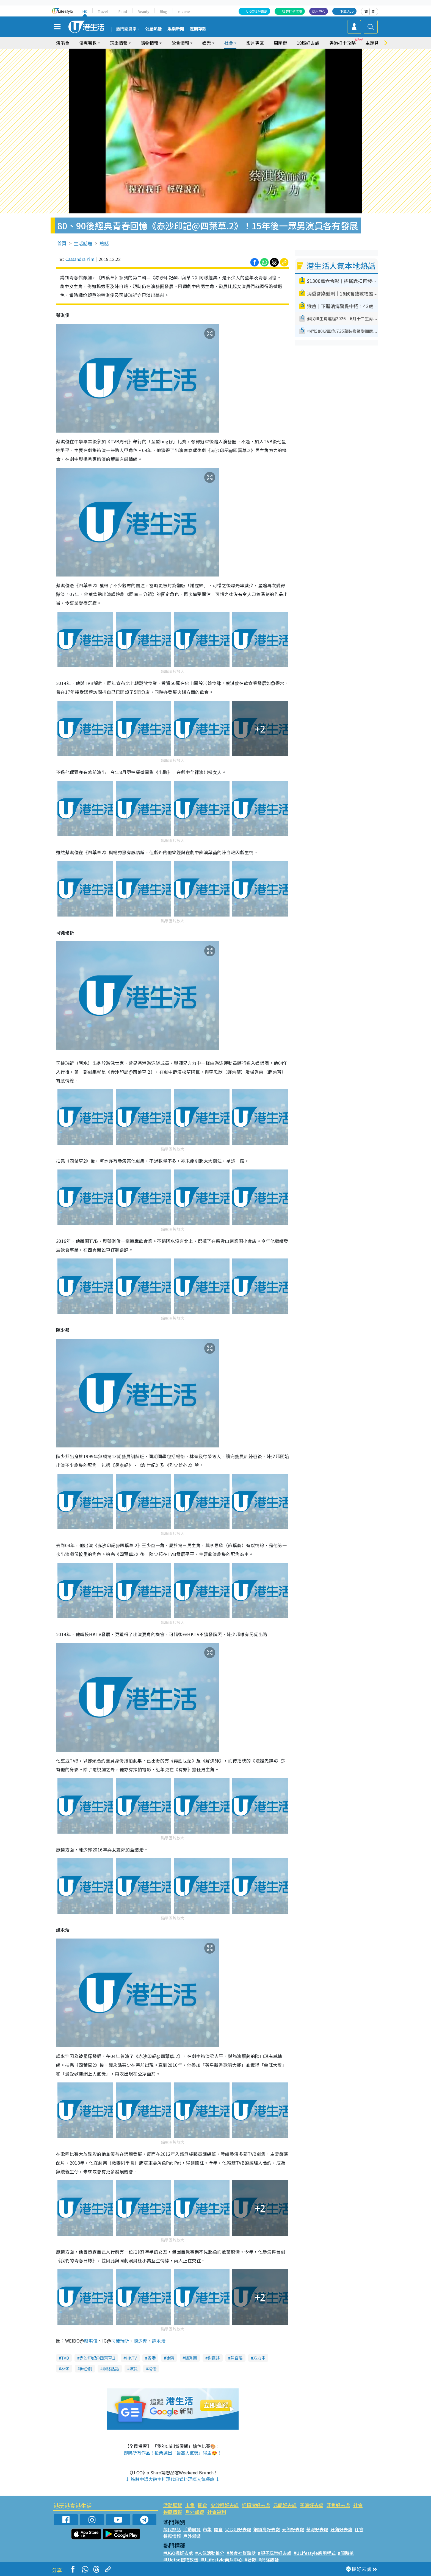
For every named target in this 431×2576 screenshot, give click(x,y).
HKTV (131, 2358)
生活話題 (83, 243)
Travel (103, 11)
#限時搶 (346, 2553)
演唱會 (62, 43)
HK (84, 11)
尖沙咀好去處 (225, 2505)
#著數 (250, 2559)
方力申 (259, 2358)
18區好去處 (308, 43)
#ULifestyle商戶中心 (221, 2559)
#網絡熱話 (268, 2559)
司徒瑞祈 (120, 2340)
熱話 (104, 243)
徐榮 (170, 2358)
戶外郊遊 (194, 2511)
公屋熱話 (153, 29)
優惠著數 (88, 43)
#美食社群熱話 (241, 2553)
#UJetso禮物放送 (180, 2559)
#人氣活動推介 (209, 2553)
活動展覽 (172, 2505)
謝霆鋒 (214, 2358)
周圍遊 (280, 43)
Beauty (143, 11)
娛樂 (206, 43)
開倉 (202, 2505)
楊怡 (152, 2368)
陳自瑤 (236, 2358)
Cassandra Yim (80, 259)
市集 (190, 2505)
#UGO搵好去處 (178, 2553)
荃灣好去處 (311, 2505)
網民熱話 (172, 2529)
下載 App (347, 11)
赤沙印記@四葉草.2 (97, 2358)
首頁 (62, 243)
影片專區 (255, 43)
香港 (151, 2358)
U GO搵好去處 (256, 11)
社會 (228, 43)
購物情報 (149, 43)
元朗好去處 (285, 2505)
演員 (133, 2368)
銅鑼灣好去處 (256, 2505)
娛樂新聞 (175, 29)
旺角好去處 (338, 2505)
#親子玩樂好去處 (274, 2553)
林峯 (65, 2368)
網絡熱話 (111, 2368)
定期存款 (198, 29)
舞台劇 (86, 2368)
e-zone (184, 11)
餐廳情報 (172, 2511)
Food (122, 11)
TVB (65, 2358)
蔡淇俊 (91, 2340)
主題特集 (374, 43)
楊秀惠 (191, 2358)
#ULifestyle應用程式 (315, 2553)
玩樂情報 (119, 43)
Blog (163, 11)
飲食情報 (180, 43)
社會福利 (216, 2511)
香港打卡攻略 (342, 43)
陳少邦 (140, 2340)
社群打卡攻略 (292, 11)
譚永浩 (158, 2340)
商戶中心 (318, 11)
